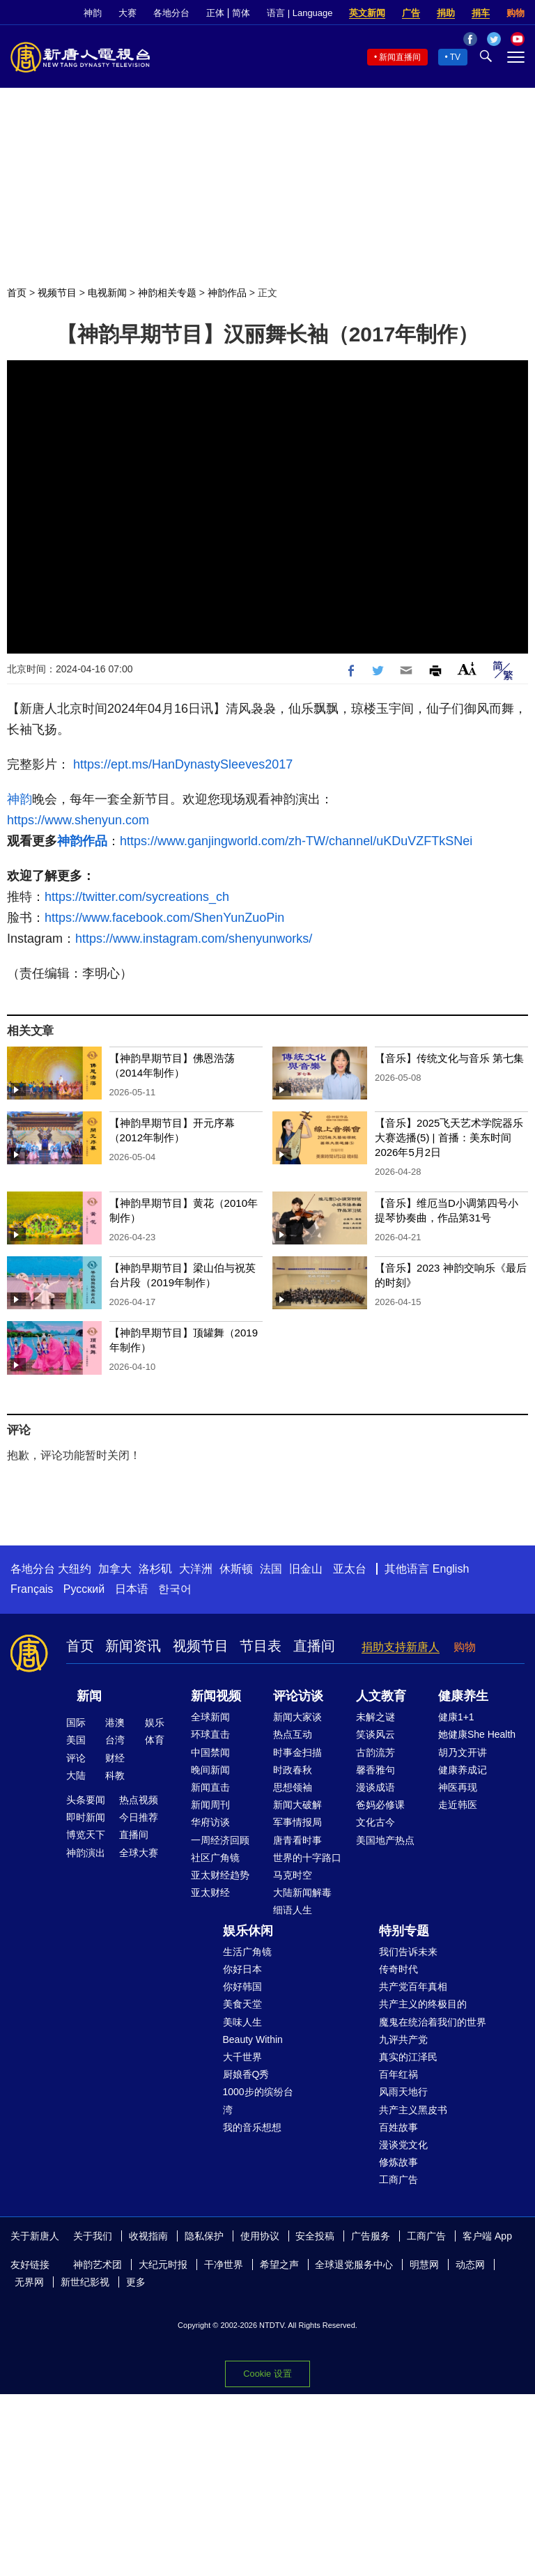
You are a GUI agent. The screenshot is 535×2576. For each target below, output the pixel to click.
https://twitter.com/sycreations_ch (137, 897)
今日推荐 (138, 1817)
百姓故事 (398, 2127)
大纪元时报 (163, 2264)
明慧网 (424, 2264)
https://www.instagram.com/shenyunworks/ (193, 939)
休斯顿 (236, 1569)
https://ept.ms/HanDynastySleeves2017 (183, 764)
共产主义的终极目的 (423, 2004)
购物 (515, 13)
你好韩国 (242, 1986)
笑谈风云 (375, 1734)
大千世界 (242, 2056)
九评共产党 (403, 2039)
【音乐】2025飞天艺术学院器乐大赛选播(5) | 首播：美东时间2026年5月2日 (449, 1137)
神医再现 (457, 1787)
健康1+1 (456, 1716)
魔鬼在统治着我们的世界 (432, 2022)
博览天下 (85, 1834)
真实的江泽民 (408, 2056)
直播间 (314, 1645)
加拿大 (115, 1569)
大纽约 (74, 1569)
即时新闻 (85, 1817)
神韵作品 (227, 292)
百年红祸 (398, 2074)
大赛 (127, 13)
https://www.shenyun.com (78, 820)
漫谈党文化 (403, 2144)
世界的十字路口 (307, 1857)
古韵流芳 (375, 1752)
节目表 (260, 1645)
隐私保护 (204, 2236)
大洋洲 (195, 1569)
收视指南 (148, 2236)
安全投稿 (314, 2236)
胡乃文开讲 (462, 1752)
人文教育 (381, 1696)
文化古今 (375, 1822)
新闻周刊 (210, 1804)
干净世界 (223, 2264)
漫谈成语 (375, 1787)
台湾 (115, 1739)
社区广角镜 (215, 1857)
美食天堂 (242, 2004)
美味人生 (242, 2022)
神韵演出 (85, 1852)
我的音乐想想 (252, 2127)
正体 (215, 13)
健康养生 (463, 1696)
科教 (115, 1775)
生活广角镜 (247, 1951)
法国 (271, 1569)
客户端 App (487, 2236)
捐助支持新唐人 (401, 1647)
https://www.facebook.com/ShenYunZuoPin (164, 918)
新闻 (89, 1696)
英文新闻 (367, 13)
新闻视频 (216, 1696)
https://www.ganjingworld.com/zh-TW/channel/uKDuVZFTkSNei (296, 841)
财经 (115, 1758)
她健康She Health (476, 1734)
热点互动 (292, 1734)
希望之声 (279, 2264)
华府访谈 (210, 1822)
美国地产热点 (385, 1840)
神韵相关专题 (167, 292)
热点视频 (138, 1799)
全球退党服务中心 (354, 2264)
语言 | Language (299, 13)
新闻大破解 (297, 1804)
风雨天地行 (403, 2091)
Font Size (467, 668)
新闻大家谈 (297, 1716)
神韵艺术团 (97, 2264)
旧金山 (306, 1569)
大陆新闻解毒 (302, 1892)
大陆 (76, 1775)
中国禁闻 (210, 1752)
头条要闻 (85, 1799)
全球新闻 (210, 1716)
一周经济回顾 (220, 1840)
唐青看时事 (297, 1840)
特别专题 (404, 1931)
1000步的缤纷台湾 (258, 2100)
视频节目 (57, 292)
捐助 (446, 13)
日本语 (131, 1589)
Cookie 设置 (267, 2373)
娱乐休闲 (248, 1931)
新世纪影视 (85, 2282)
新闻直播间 (400, 57)
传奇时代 (398, 1969)
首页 (16, 292)
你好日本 (242, 1969)
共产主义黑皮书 (413, 2109)
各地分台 (171, 13)
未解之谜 (375, 1716)
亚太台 (349, 1569)
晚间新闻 (210, 1769)
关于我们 (92, 2236)
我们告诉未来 (408, 1951)
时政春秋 (292, 1769)
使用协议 (259, 2236)
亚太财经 (210, 1892)
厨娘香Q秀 (246, 2074)
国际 (76, 1722)
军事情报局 (297, 1822)
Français (31, 1589)
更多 (136, 2282)
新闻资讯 (133, 1645)
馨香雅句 (375, 1769)
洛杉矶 (155, 1569)
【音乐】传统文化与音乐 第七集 (449, 1058)
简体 (241, 13)
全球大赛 (138, 1852)
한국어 (175, 1589)
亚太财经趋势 (220, 1875)
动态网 (470, 2264)
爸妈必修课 (380, 1804)
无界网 (29, 2282)
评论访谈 (298, 1696)
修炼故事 (398, 2162)
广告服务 (370, 2236)
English (451, 1569)
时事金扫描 (297, 1752)
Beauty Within (253, 2039)
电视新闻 (107, 292)
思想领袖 (292, 1787)
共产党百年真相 (413, 1986)
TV (455, 57)
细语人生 (292, 1909)
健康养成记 (462, 1769)
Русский (83, 1589)
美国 (76, 1739)
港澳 (115, 1722)
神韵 (93, 13)
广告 (411, 13)
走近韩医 (457, 1804)
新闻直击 (210, 1787)
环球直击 (210, 1734)
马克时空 (292, 1875)
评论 (76, 1758)
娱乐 (154, 1722)
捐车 (481, 13)
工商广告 (398, 2179)
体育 (154, 1739)
